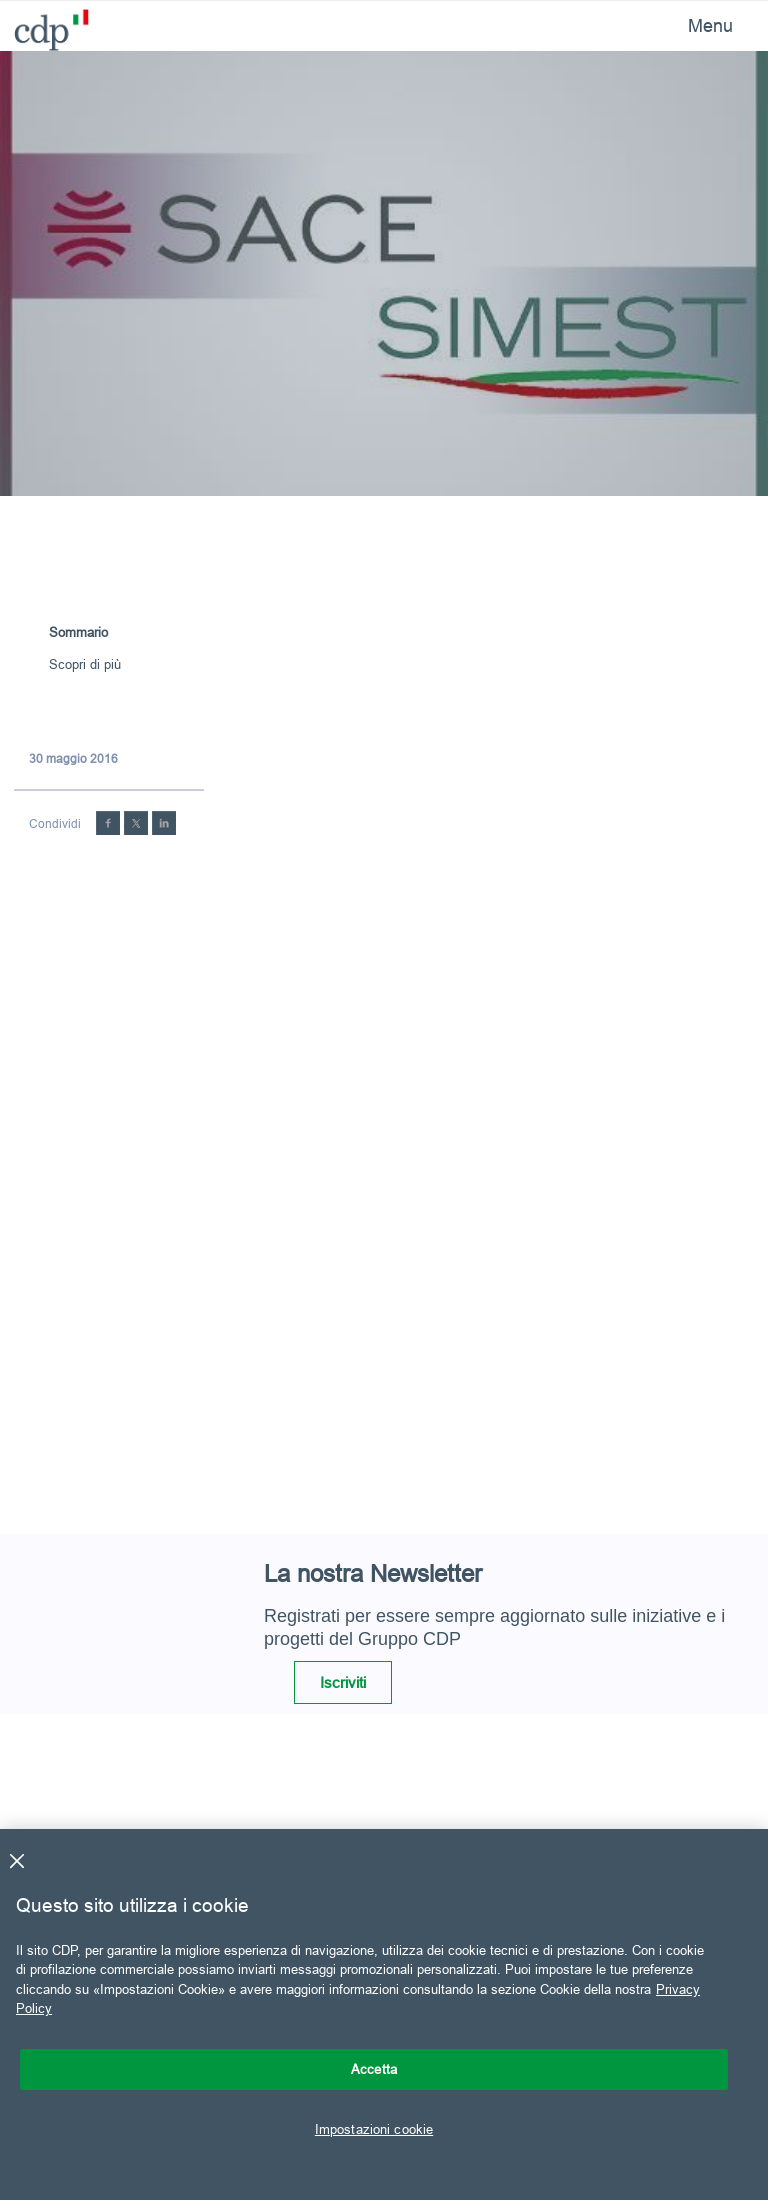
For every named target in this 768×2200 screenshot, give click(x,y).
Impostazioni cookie (374, 2129)
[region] (384, 2014)
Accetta (374, 2069)
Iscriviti (343, 1682)
